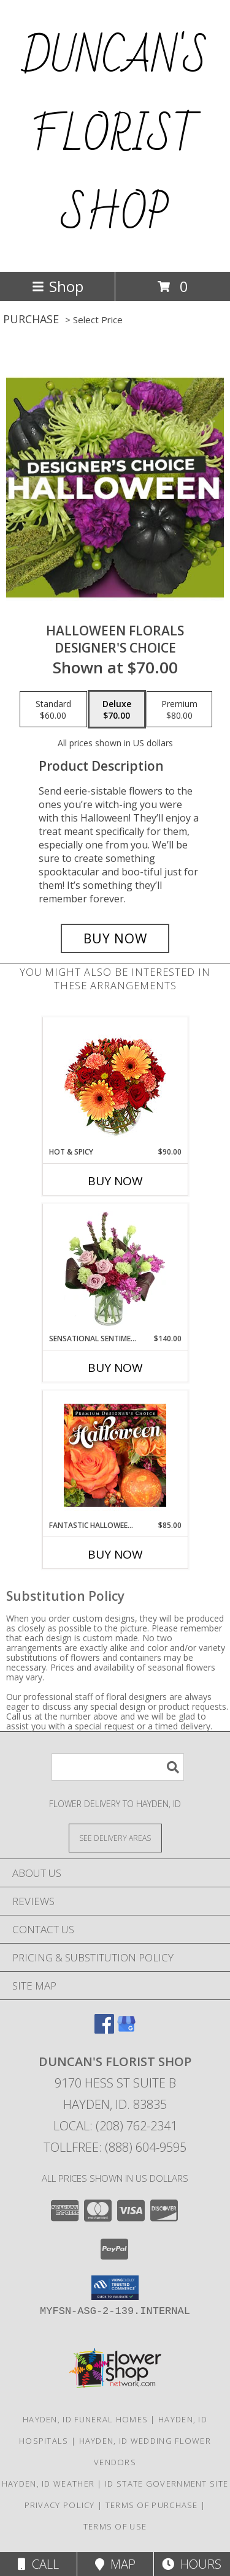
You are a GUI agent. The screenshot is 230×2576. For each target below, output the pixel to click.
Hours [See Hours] (191, 2564)
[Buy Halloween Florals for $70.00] (115, 938)
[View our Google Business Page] (126, 2030)
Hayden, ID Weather (48, 2483)
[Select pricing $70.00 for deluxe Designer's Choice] (117, 709)
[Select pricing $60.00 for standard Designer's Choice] (53, 709)
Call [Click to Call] (38, 2564)
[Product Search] (118, 1767)
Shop (57, 286)
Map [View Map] (115, 2564)
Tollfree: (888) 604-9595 (115, 2147)
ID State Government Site (166, 2483)
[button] (115, 2287)
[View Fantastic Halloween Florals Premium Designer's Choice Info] (115, 1455)
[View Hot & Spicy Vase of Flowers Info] (115, 1082)
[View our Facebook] (104, 2030)
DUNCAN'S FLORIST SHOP (115, 135)
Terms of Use (115, 2526)
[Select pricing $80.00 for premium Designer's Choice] (179, 709)
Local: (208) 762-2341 (115, 2125)
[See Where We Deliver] (115, 1837)
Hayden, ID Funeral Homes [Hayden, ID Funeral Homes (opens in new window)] (85, 2419)
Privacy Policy (60, 2504)
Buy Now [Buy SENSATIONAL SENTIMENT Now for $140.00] (115, 1368)
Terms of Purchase (151, 2504)
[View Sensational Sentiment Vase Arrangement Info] (115, 1268)
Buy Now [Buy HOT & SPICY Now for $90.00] (115, 1181)
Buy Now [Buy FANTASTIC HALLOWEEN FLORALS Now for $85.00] (115, 1554)
